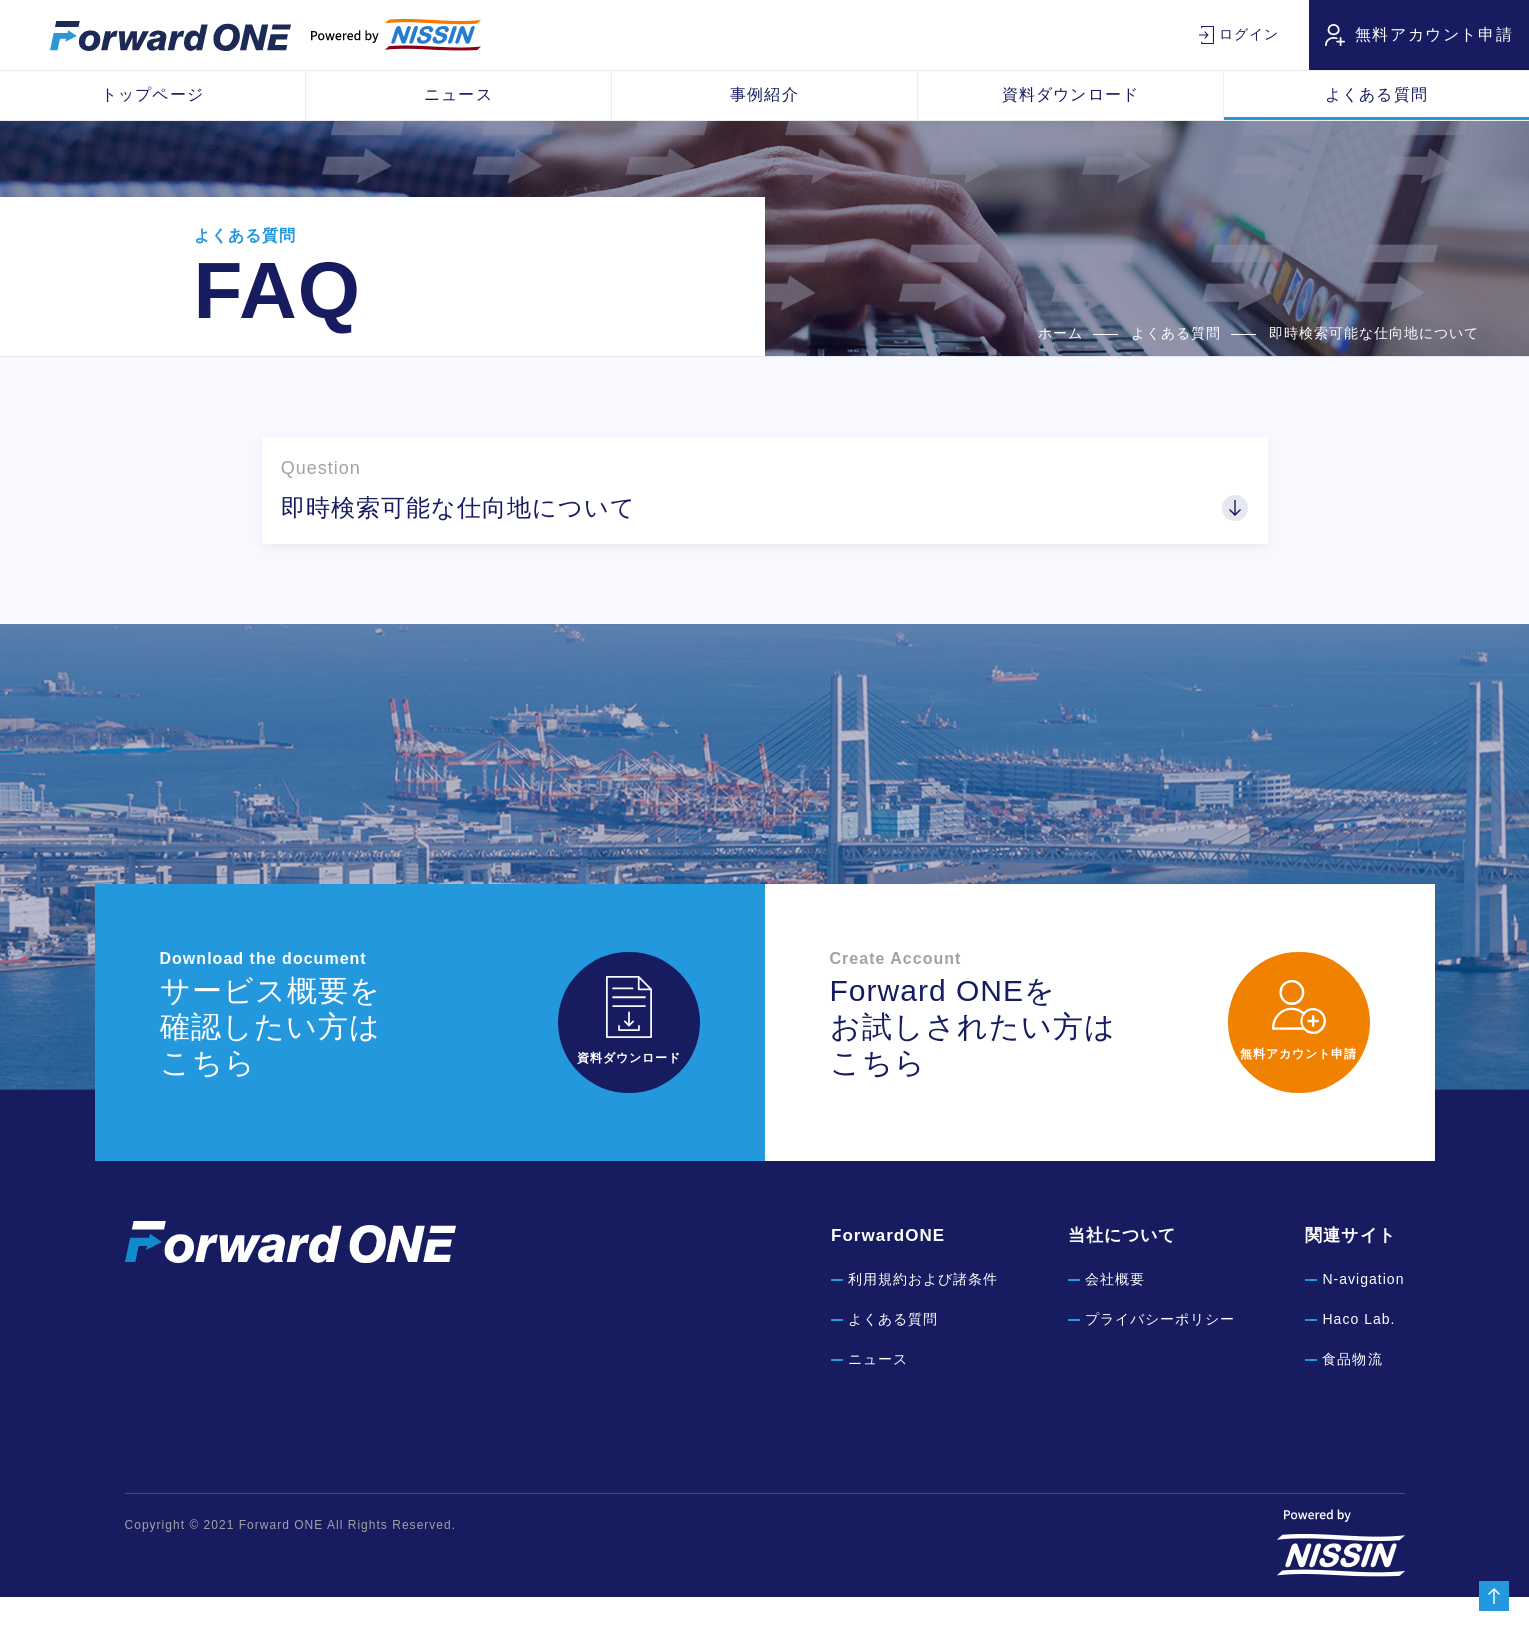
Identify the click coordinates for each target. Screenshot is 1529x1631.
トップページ (152, 94)
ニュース (458, 94)
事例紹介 (764, 94)
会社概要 (1115, 1313)
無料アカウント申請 (1434, 34)
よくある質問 (1376, 94)
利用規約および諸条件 (923, 1313)
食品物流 (1352, 1394)
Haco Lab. (1358, 1354)
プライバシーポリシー (1160, 1354)
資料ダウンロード (1070, 94)
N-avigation (1363, 1313)
